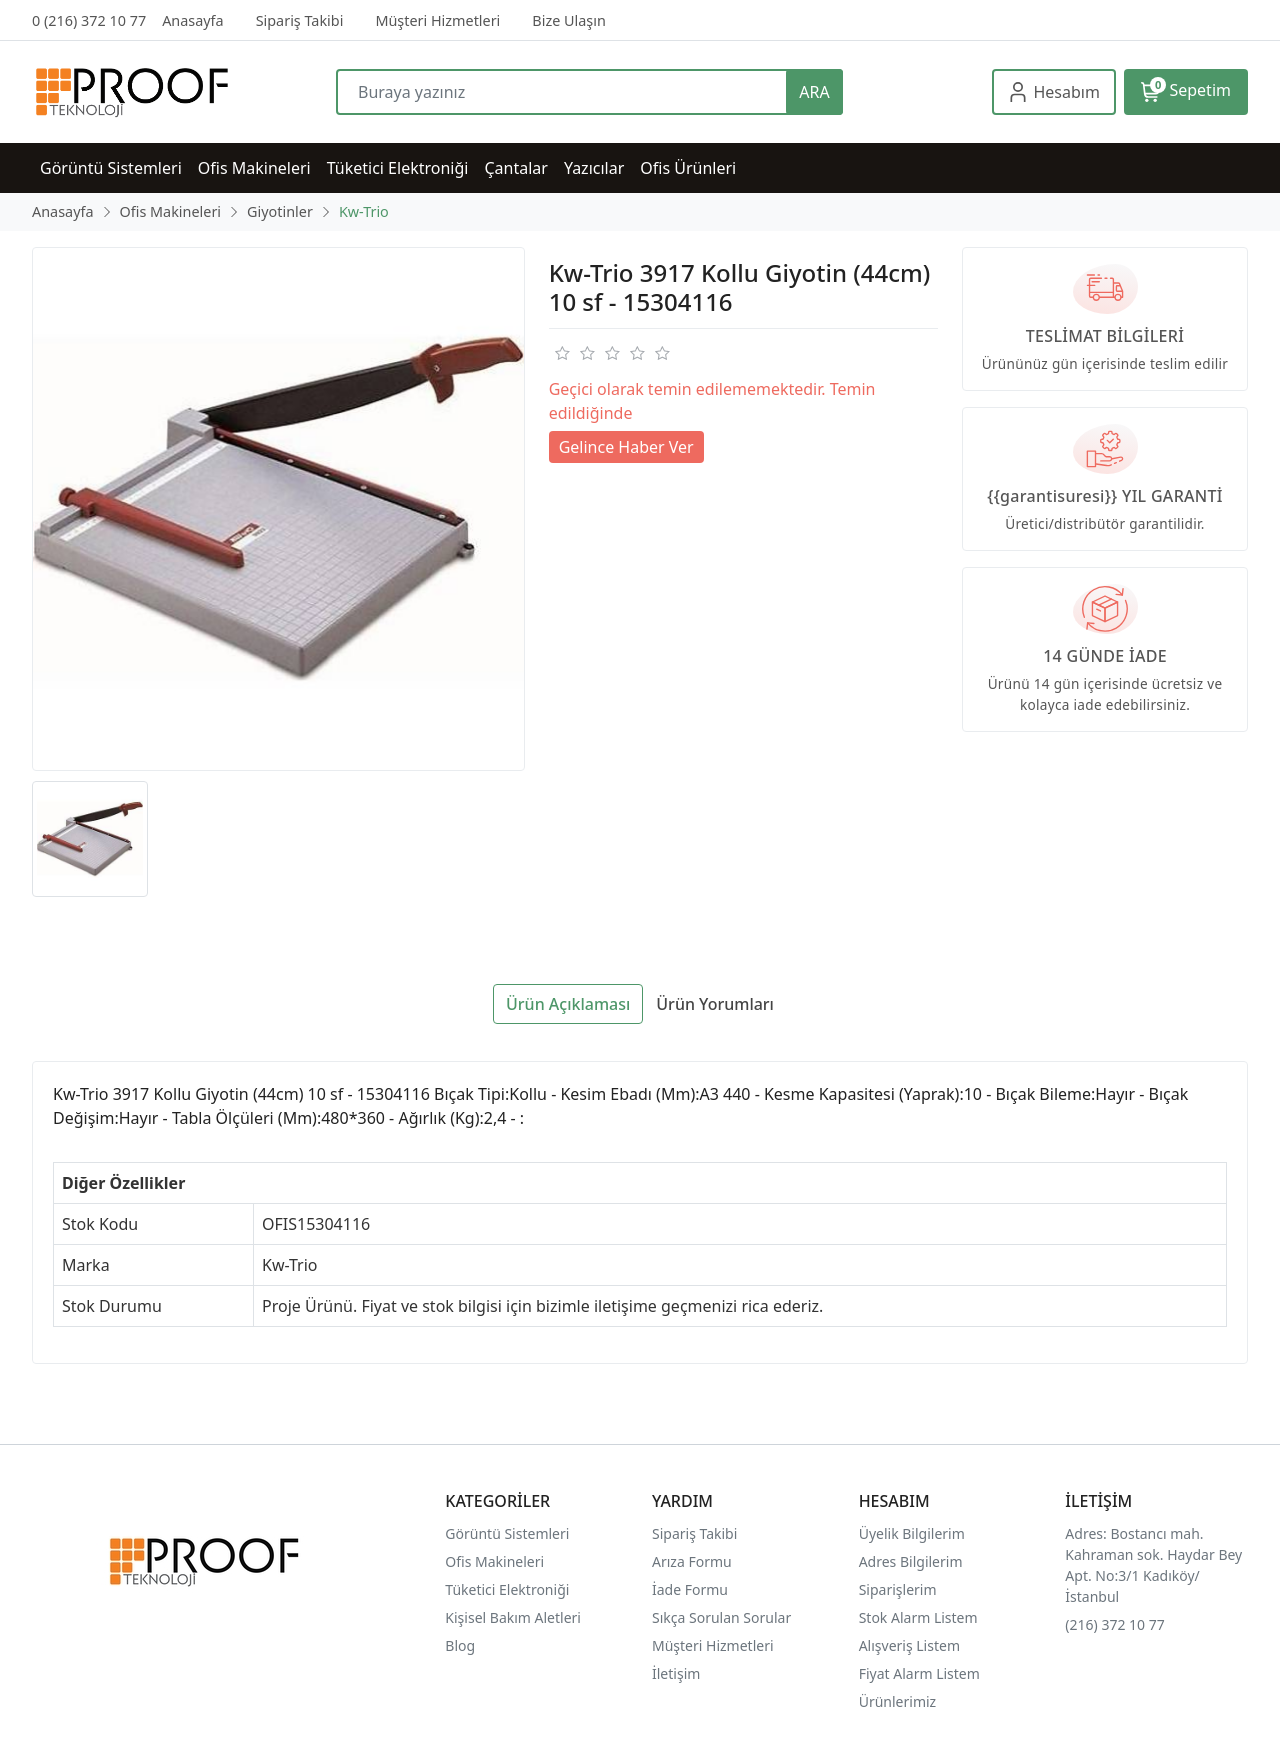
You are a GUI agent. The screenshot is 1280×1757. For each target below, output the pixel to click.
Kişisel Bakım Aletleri (513, 1617)
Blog (460, 1645)
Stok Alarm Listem (918, 1617)
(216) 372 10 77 (1114, 1624)
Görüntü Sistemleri (507, 1533)
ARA (814, 92)
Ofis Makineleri (494, 1561)
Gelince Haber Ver (626, 447)
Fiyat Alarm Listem (919, 1673)
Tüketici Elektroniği (507, 1589)
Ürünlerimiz (898, 1701)
